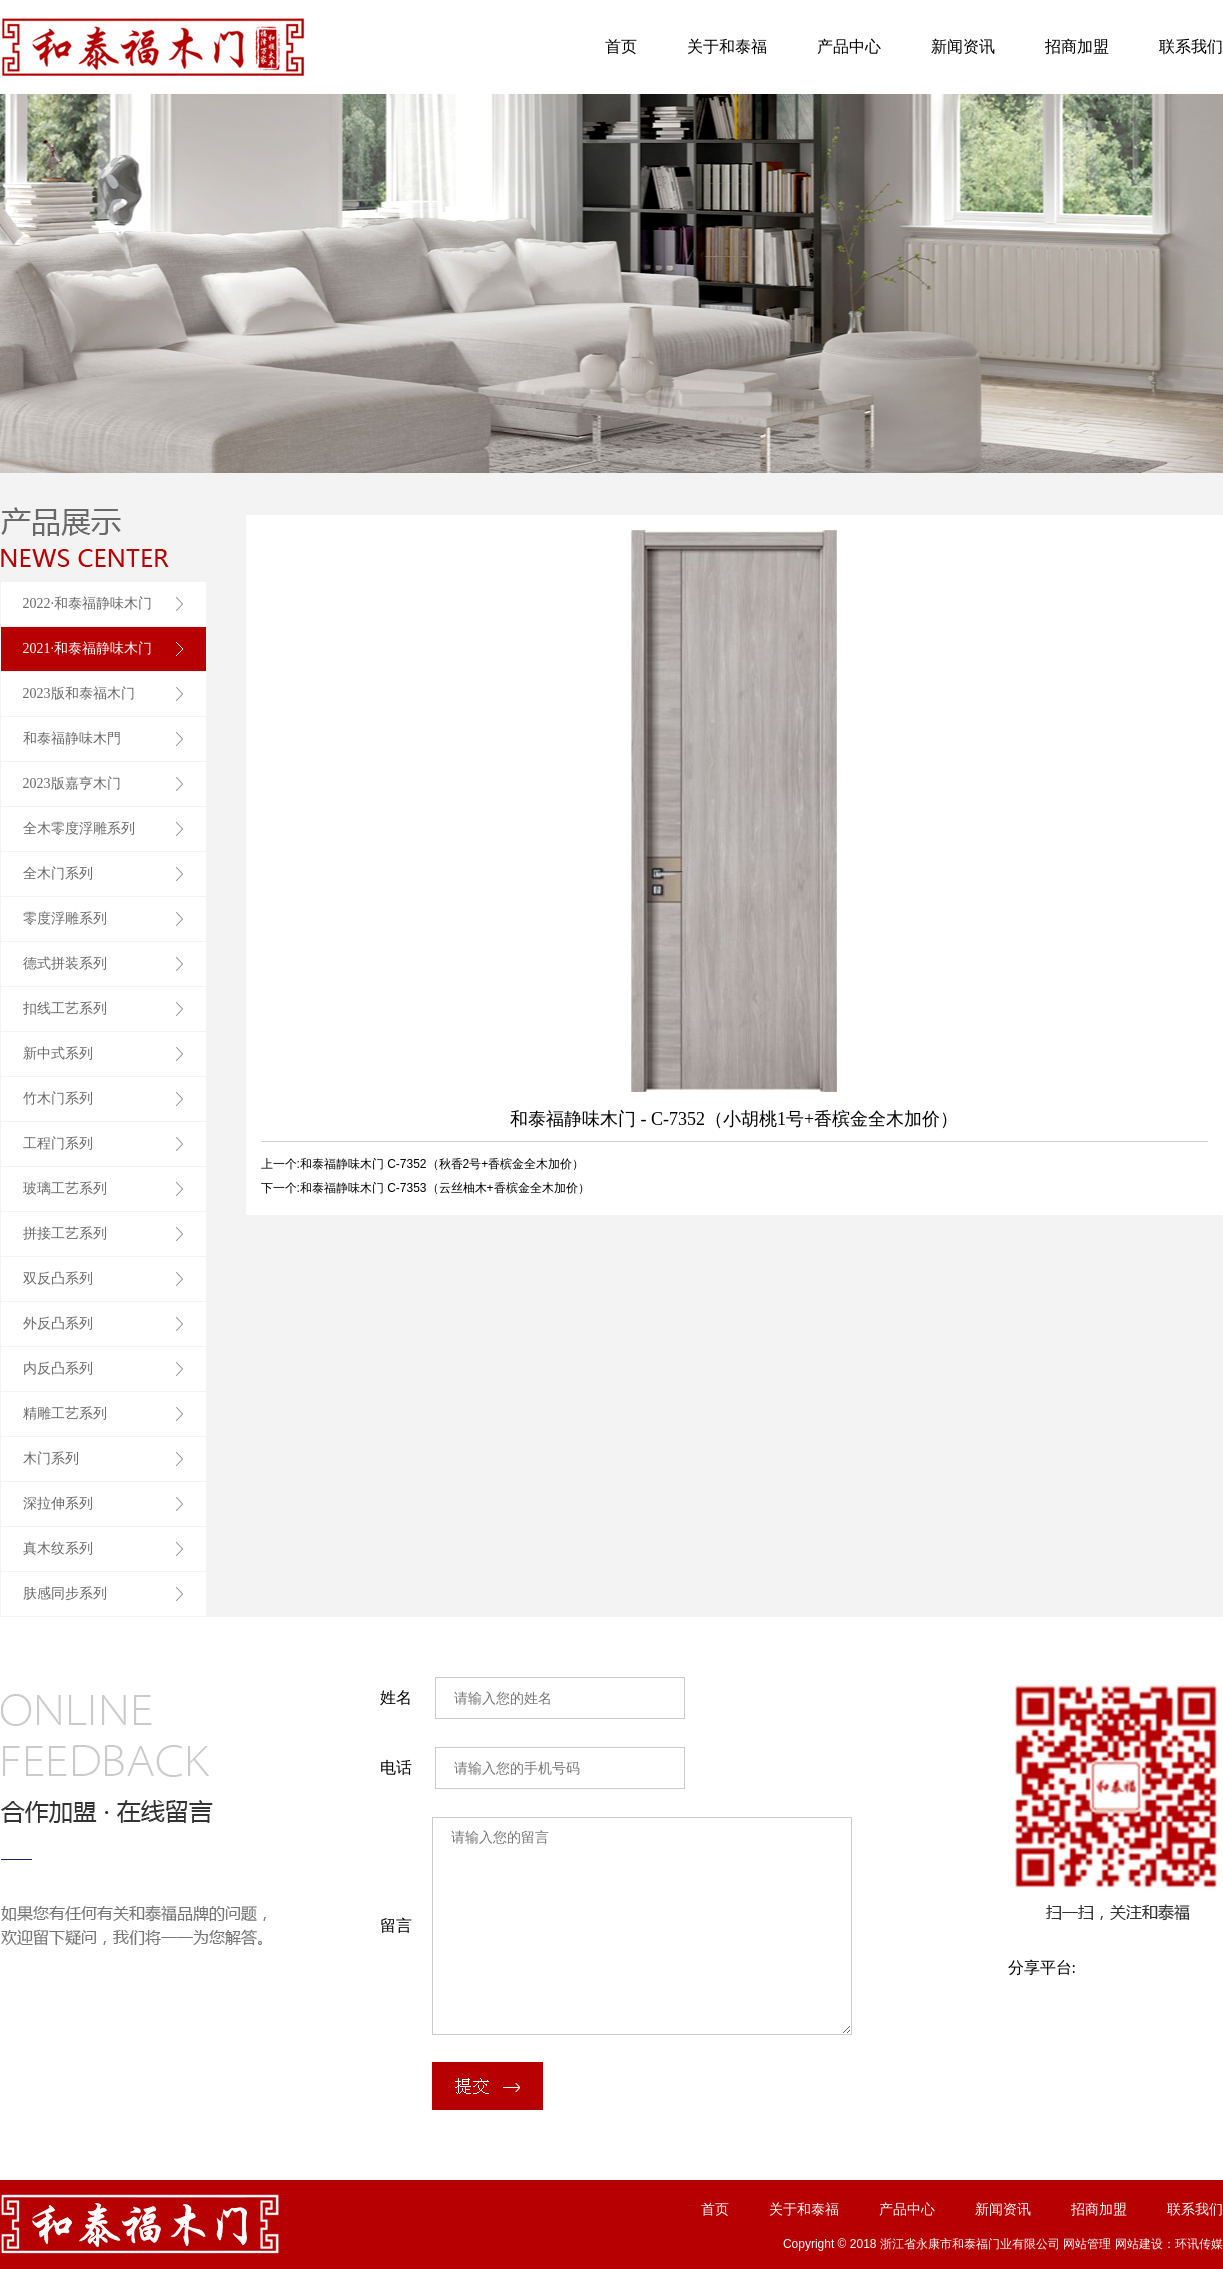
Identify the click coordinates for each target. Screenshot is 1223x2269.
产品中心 (849, 46)
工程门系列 (58, 1143)
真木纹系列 (58, 1548)
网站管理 (1087, 2244)
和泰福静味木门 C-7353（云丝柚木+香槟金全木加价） (445, 1188)
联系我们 (1191, 46)
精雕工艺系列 (65, 1413)
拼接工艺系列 (65, 1233)
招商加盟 (1077, 46)
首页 (621, 46)
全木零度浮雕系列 (79, 828)
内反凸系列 (58, 1368)
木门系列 (51, 1458)
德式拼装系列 (65, 963)
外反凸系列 (58, 1323)
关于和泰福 (727, 46)
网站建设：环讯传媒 (1169, 2244)
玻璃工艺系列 (65, 1188)
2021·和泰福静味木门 (88, 648)
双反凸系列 (58, 1278)
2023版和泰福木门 (79, 693)
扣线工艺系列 (65, 1008)
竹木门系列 (58, 1098)
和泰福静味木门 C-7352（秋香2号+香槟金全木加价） (442, 1164)
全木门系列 (58, 873)
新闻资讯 (963, 46)
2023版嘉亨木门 (72, 783)
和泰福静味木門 (72, 738)
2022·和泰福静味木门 (88, 603)
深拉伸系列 (58, 1503)
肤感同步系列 (65, 1593)
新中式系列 (58, 1053)
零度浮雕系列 (65, 918)
